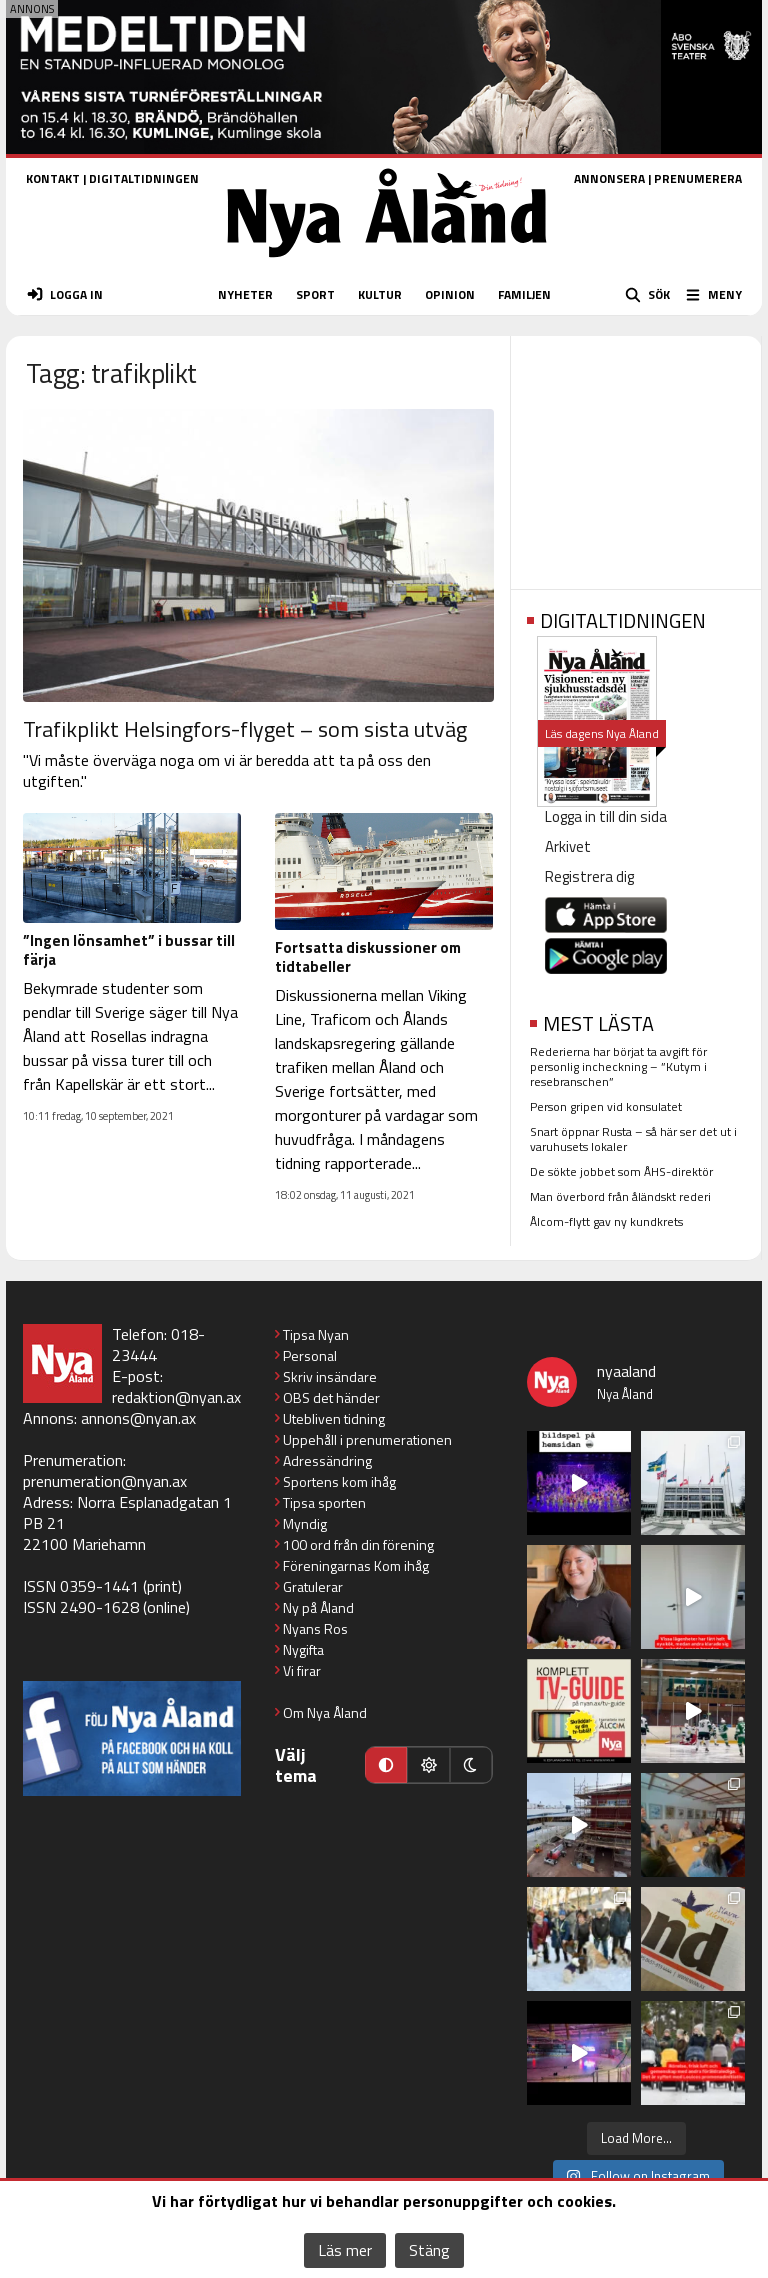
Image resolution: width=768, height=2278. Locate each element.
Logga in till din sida (606, 816)
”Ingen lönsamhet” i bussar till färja (129, 950)
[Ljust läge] (428, 1765)
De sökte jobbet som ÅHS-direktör (621, 1171)
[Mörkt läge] (471, 1765)
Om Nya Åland (325, 1712)
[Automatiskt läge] (386, 1765)
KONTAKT (53, 178)
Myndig (305, 1523)
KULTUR (380, 294)
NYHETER (245, 294)
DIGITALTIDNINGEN (144, 178)
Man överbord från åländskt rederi (620, 1196)
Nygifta (303, 1649)
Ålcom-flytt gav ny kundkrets (606, 1221)
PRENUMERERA (698, 178)
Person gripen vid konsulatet (606, 1106)
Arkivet (568, 846)
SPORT (315, 294)
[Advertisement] (636, 456)
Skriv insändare (330, 1376)
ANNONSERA (609, 178)
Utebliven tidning (334, 1418)
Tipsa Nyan (316, 1334)
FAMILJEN (524, 294)
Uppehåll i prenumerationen (367, 1439)
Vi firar (302, 1670)
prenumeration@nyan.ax (105, 1481)
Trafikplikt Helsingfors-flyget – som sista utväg (245, 729)
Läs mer (345, 2250)
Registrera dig (589, 876)
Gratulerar (313, 1586)
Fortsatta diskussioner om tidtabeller (368, 957)
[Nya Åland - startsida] (387, 263)
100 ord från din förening (358, 1544)
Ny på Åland (318, 1607)
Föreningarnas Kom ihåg (356, 1565)
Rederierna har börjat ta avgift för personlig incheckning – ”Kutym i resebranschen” (618, 1066)
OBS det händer (331, 1397)
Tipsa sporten (324, 1502)
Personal (310, 1355)
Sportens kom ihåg (339, 1481)
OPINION (450, 294)
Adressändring (327, 1460)
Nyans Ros (315, 1628)
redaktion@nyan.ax (176, 1397)
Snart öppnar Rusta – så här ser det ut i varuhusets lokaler (633, 1139)
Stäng (429, 2250)
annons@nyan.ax (138, 1418)
